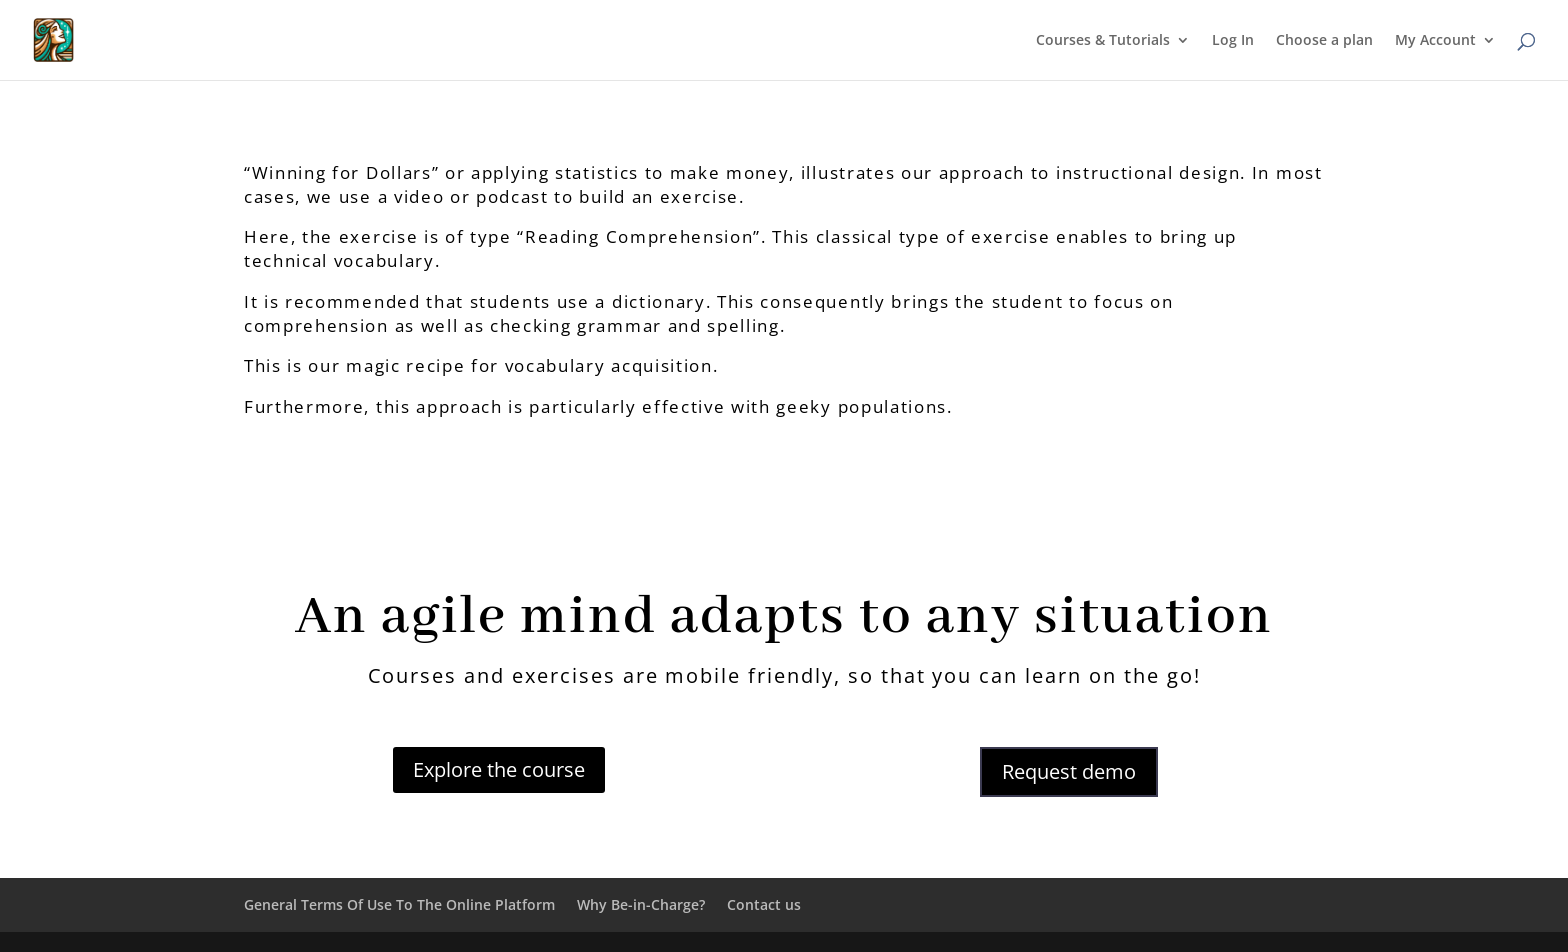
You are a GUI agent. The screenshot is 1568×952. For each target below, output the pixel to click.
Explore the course (499, 769)
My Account (1435, 41)
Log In (1233, 41)
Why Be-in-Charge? (641, 904)
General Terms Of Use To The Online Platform (399, 904)
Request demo (1069, 771)
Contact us (764, 904)
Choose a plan (1324, 41)
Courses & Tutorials (1103, 41)
